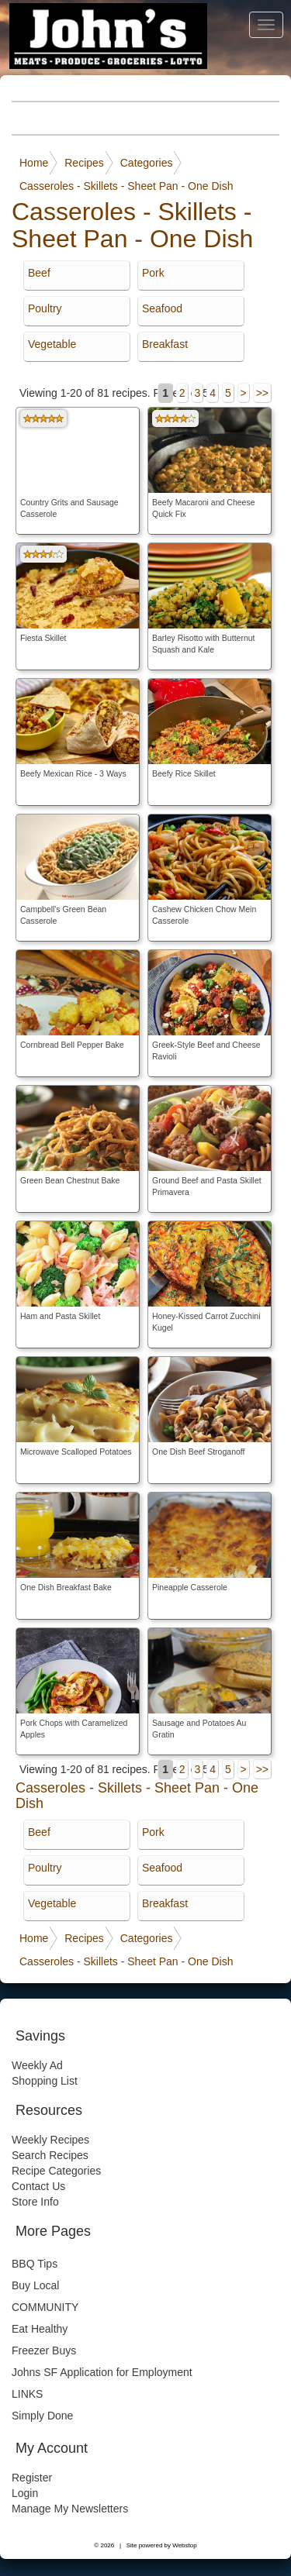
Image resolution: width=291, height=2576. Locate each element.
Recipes (84, 163)
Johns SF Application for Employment (102, 2372)
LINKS (27, 2394)
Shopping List (45, 2081)
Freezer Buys (44, 2350)
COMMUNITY (45, 2307)
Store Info (35, 2201)
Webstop (184, 2545)
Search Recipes (50, 2155)
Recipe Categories (56, 2170)
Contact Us (38, 2186)
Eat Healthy (40, 2329)
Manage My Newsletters (70, 2508)
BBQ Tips (34, 2263)
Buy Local (35, 2285)
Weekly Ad (37, 2065)
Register (32, 2477)
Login (25, 2493)
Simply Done (42, 2415)
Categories (146, 163)
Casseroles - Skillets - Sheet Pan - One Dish (126, 186)
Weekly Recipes (50, 2139)
